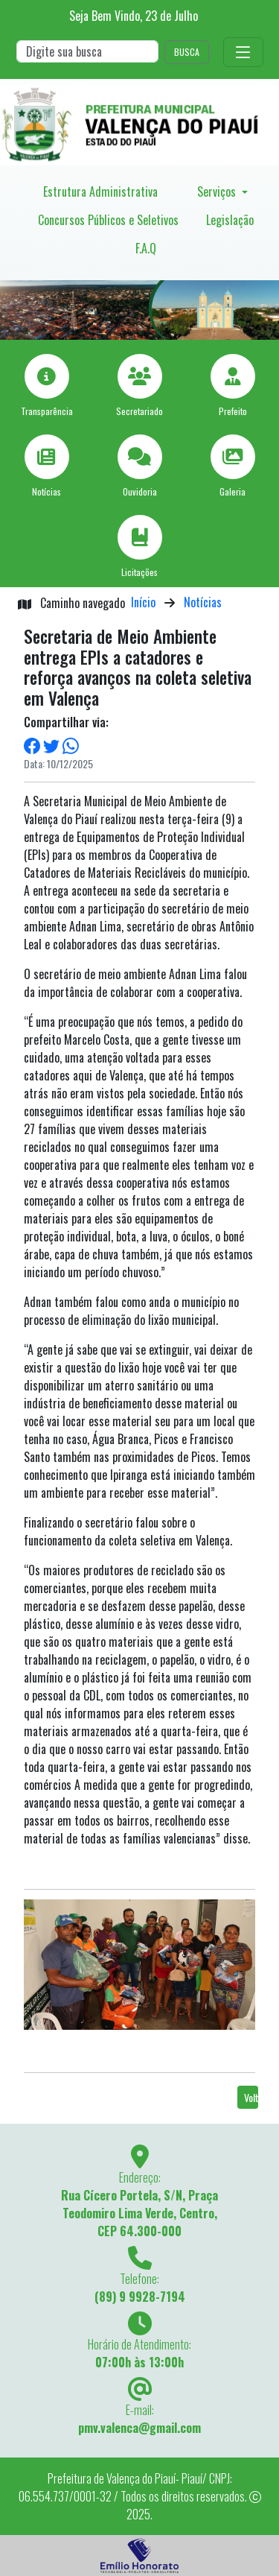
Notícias (203, 602)
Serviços (218, 191)
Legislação (230, 220)
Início (143, 602)
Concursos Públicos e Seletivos (108, 220)
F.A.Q (145, 248)
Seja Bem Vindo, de (133, 16)
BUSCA (186, 51)
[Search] (87, 51)
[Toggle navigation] (243, 52)
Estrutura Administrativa (100, 191)
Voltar (251, 2097)
